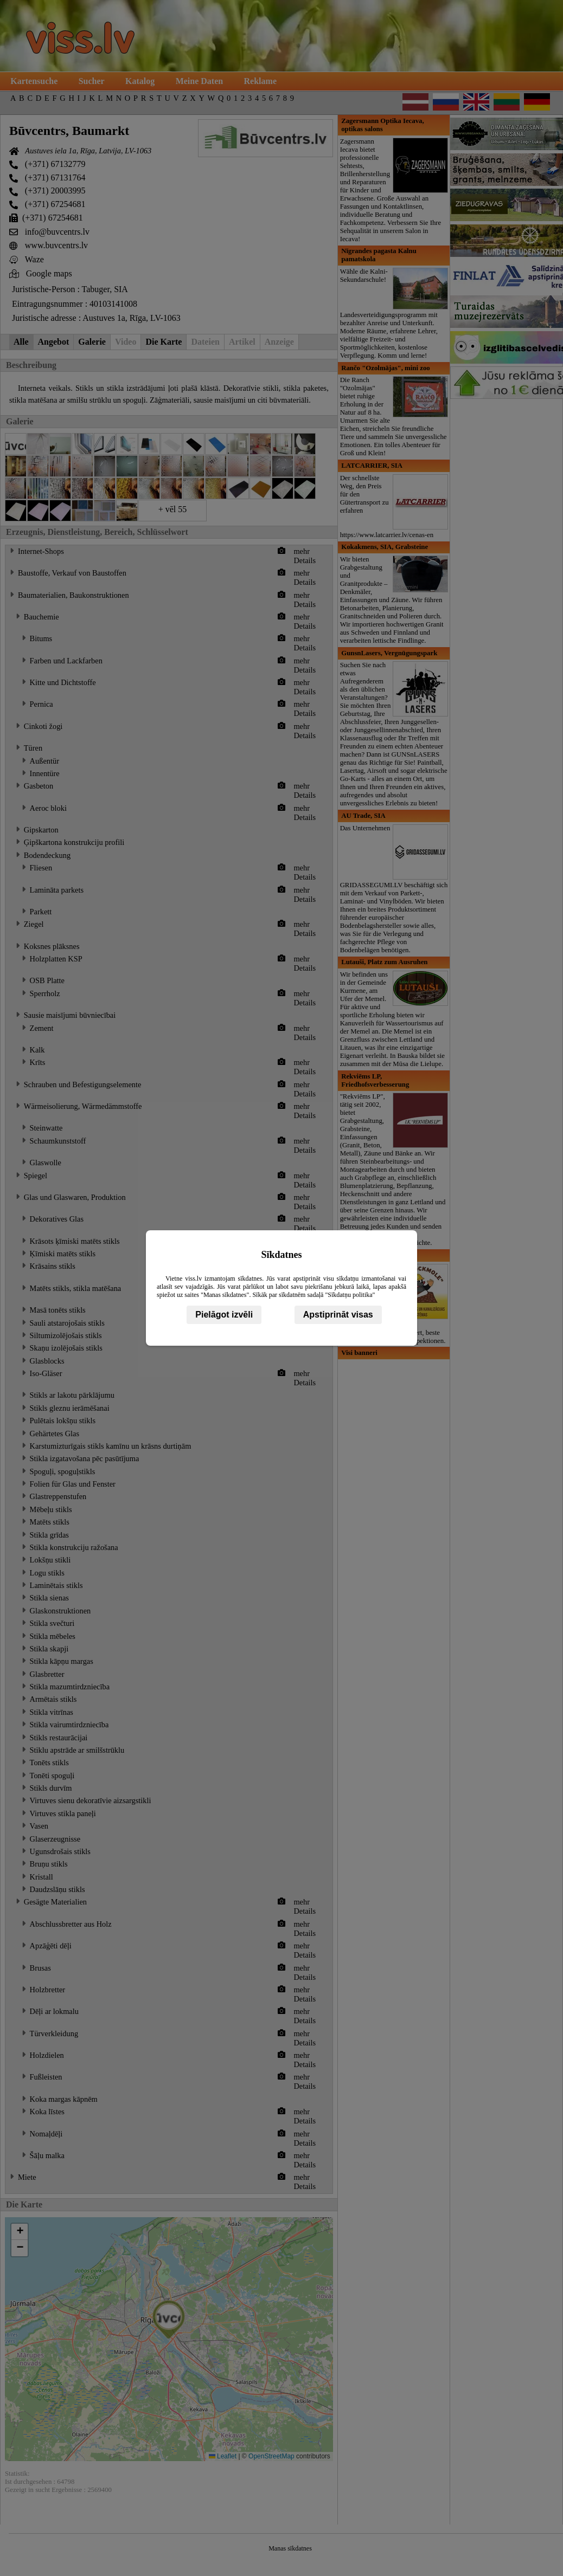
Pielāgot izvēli (224, 1314)
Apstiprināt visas (338, 1314)
